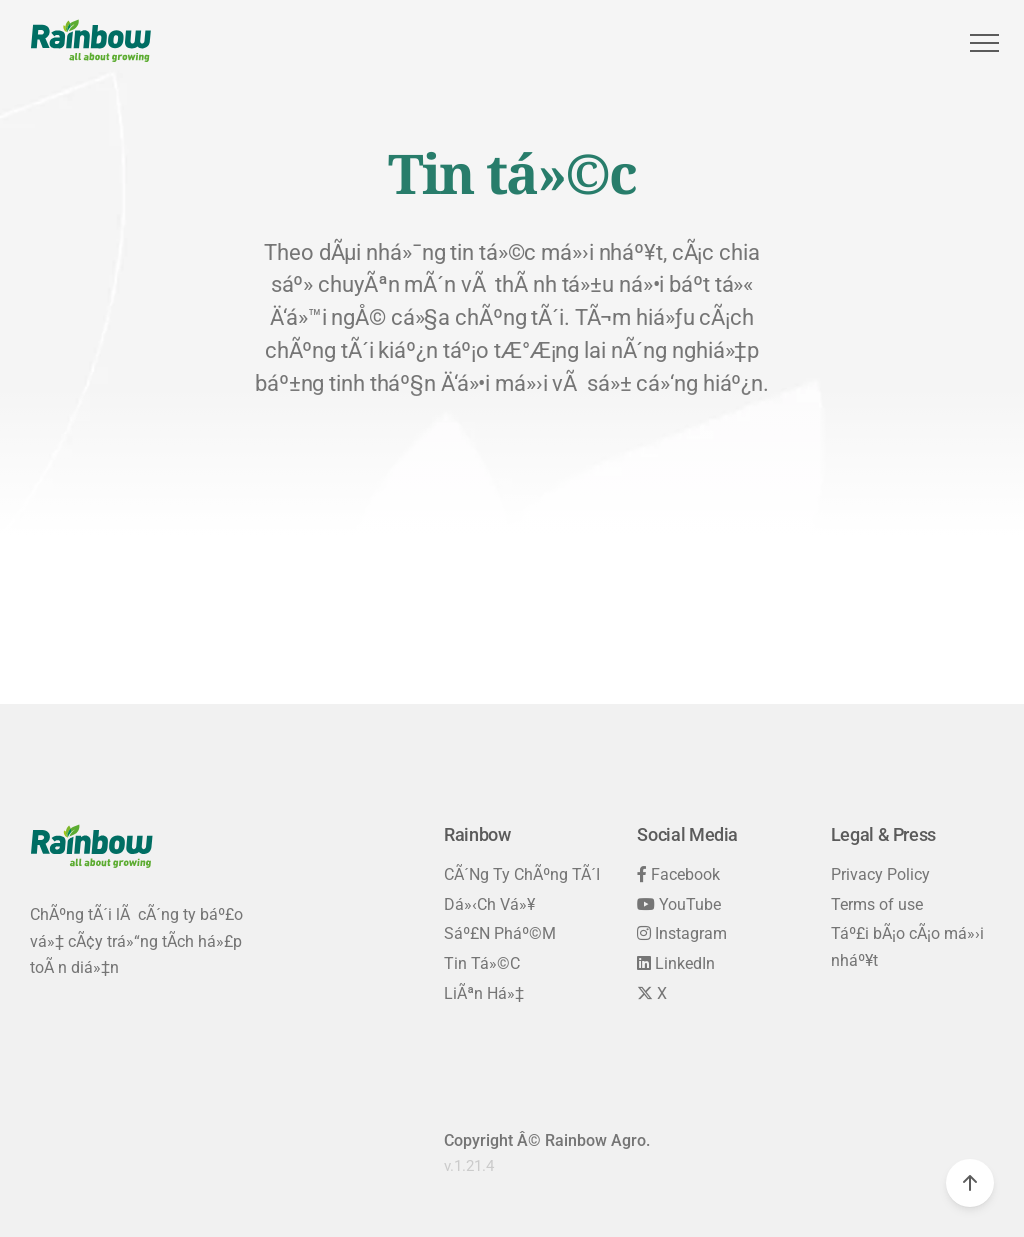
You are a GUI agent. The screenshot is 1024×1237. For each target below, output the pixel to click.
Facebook (678, 874)
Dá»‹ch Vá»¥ (489, 904)
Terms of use (877, 904)
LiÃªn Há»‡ (484, 993)
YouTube (679, 904)
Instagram (682, 933)
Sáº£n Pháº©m (500, 933)
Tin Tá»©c (482, 963)
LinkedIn (676, 963)
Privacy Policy (880, 874)
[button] (982, 43)
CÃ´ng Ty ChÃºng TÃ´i (522, 874)
